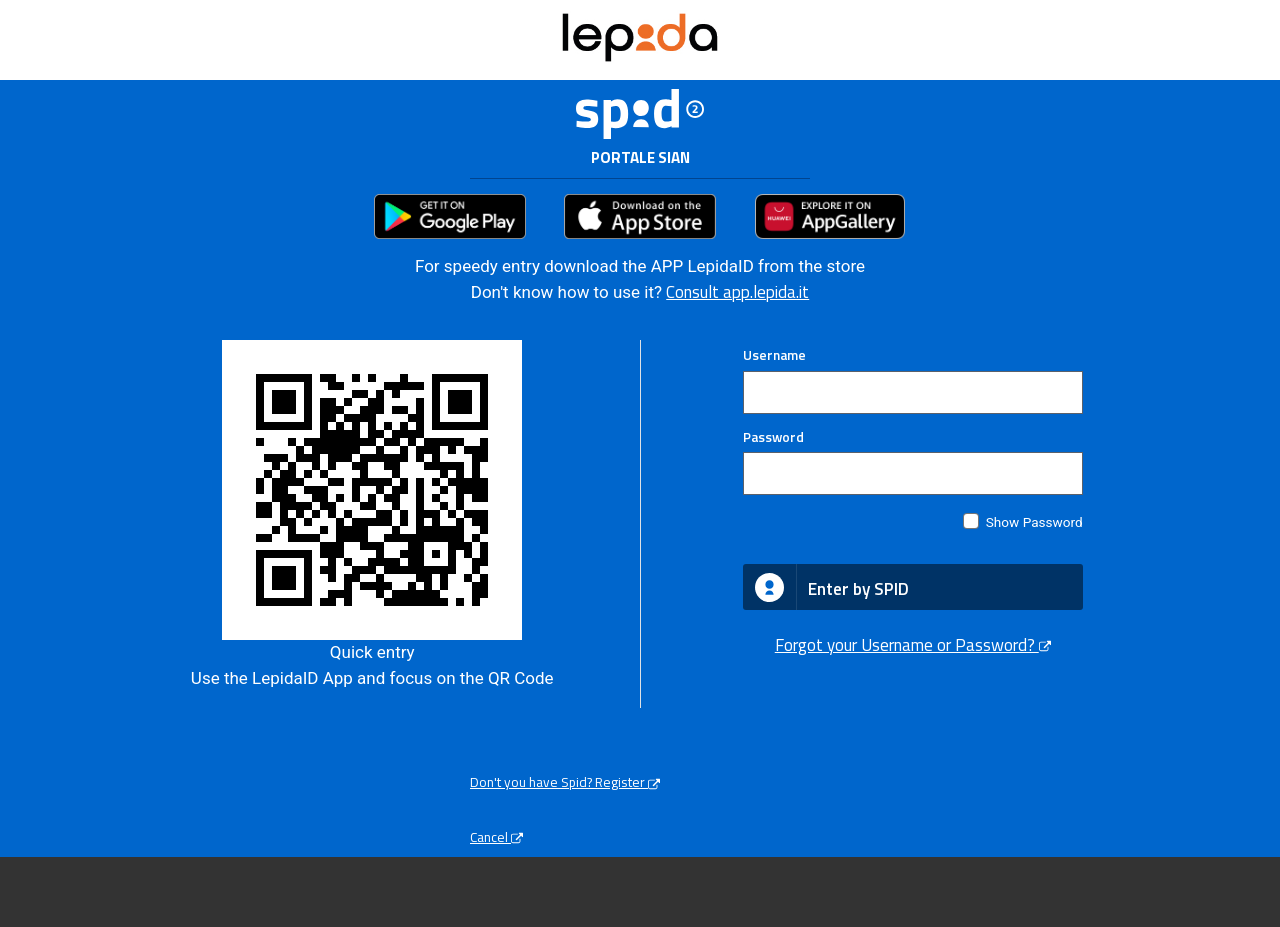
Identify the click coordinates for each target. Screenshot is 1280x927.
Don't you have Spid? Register (565, 782)
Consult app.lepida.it (737, 292)
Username (774, 355)
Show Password (1034, 522)
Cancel (496, 837)
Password (773, 437)
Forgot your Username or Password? (913, 645)
